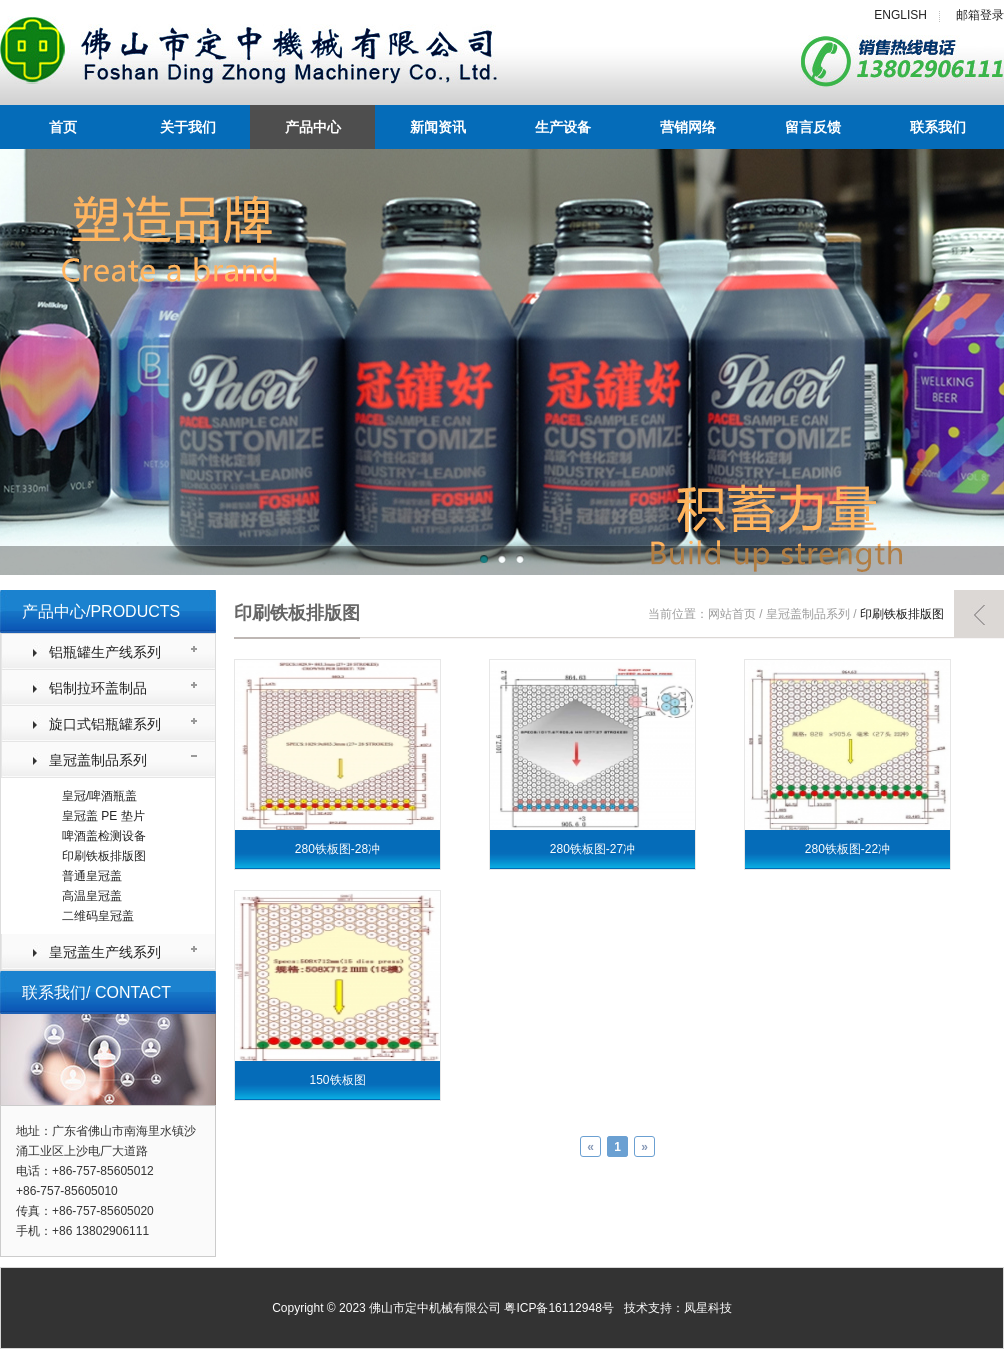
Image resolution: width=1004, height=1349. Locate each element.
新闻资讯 (438, 127)
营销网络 (688, 127)
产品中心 (313, 127)
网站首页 (732, 614)
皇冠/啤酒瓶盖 (99, 796)
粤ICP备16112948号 (558, 1308)
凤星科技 (708, 1308)
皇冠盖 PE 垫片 (103, 816)
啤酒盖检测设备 (104, 836)
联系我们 (938, 127)
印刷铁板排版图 (104, 856)
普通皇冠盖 (92, 876)
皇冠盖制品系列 (808, 614)
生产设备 (563, 127)
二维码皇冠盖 (98, 916)
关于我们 (188, 127)
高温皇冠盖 (92, 896)
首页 (63, 127)
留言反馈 (813, 127)
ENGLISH (900, 15)
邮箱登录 (980, 15)
